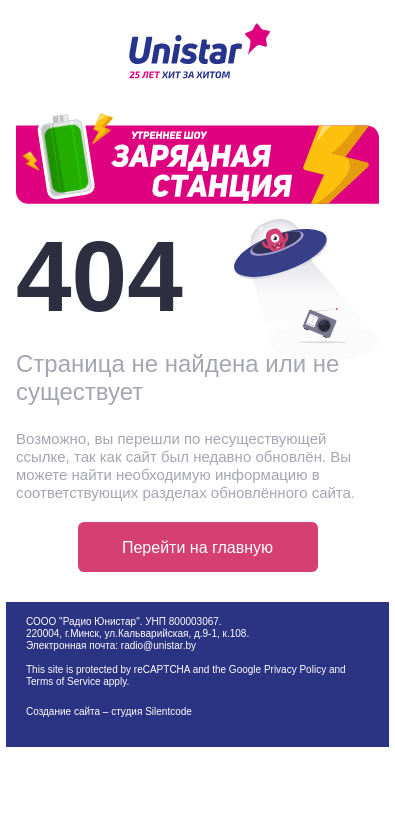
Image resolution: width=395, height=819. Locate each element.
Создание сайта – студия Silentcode (109, 711)
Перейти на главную (197, 547)
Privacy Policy (295, 669)
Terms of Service (63, 681)
